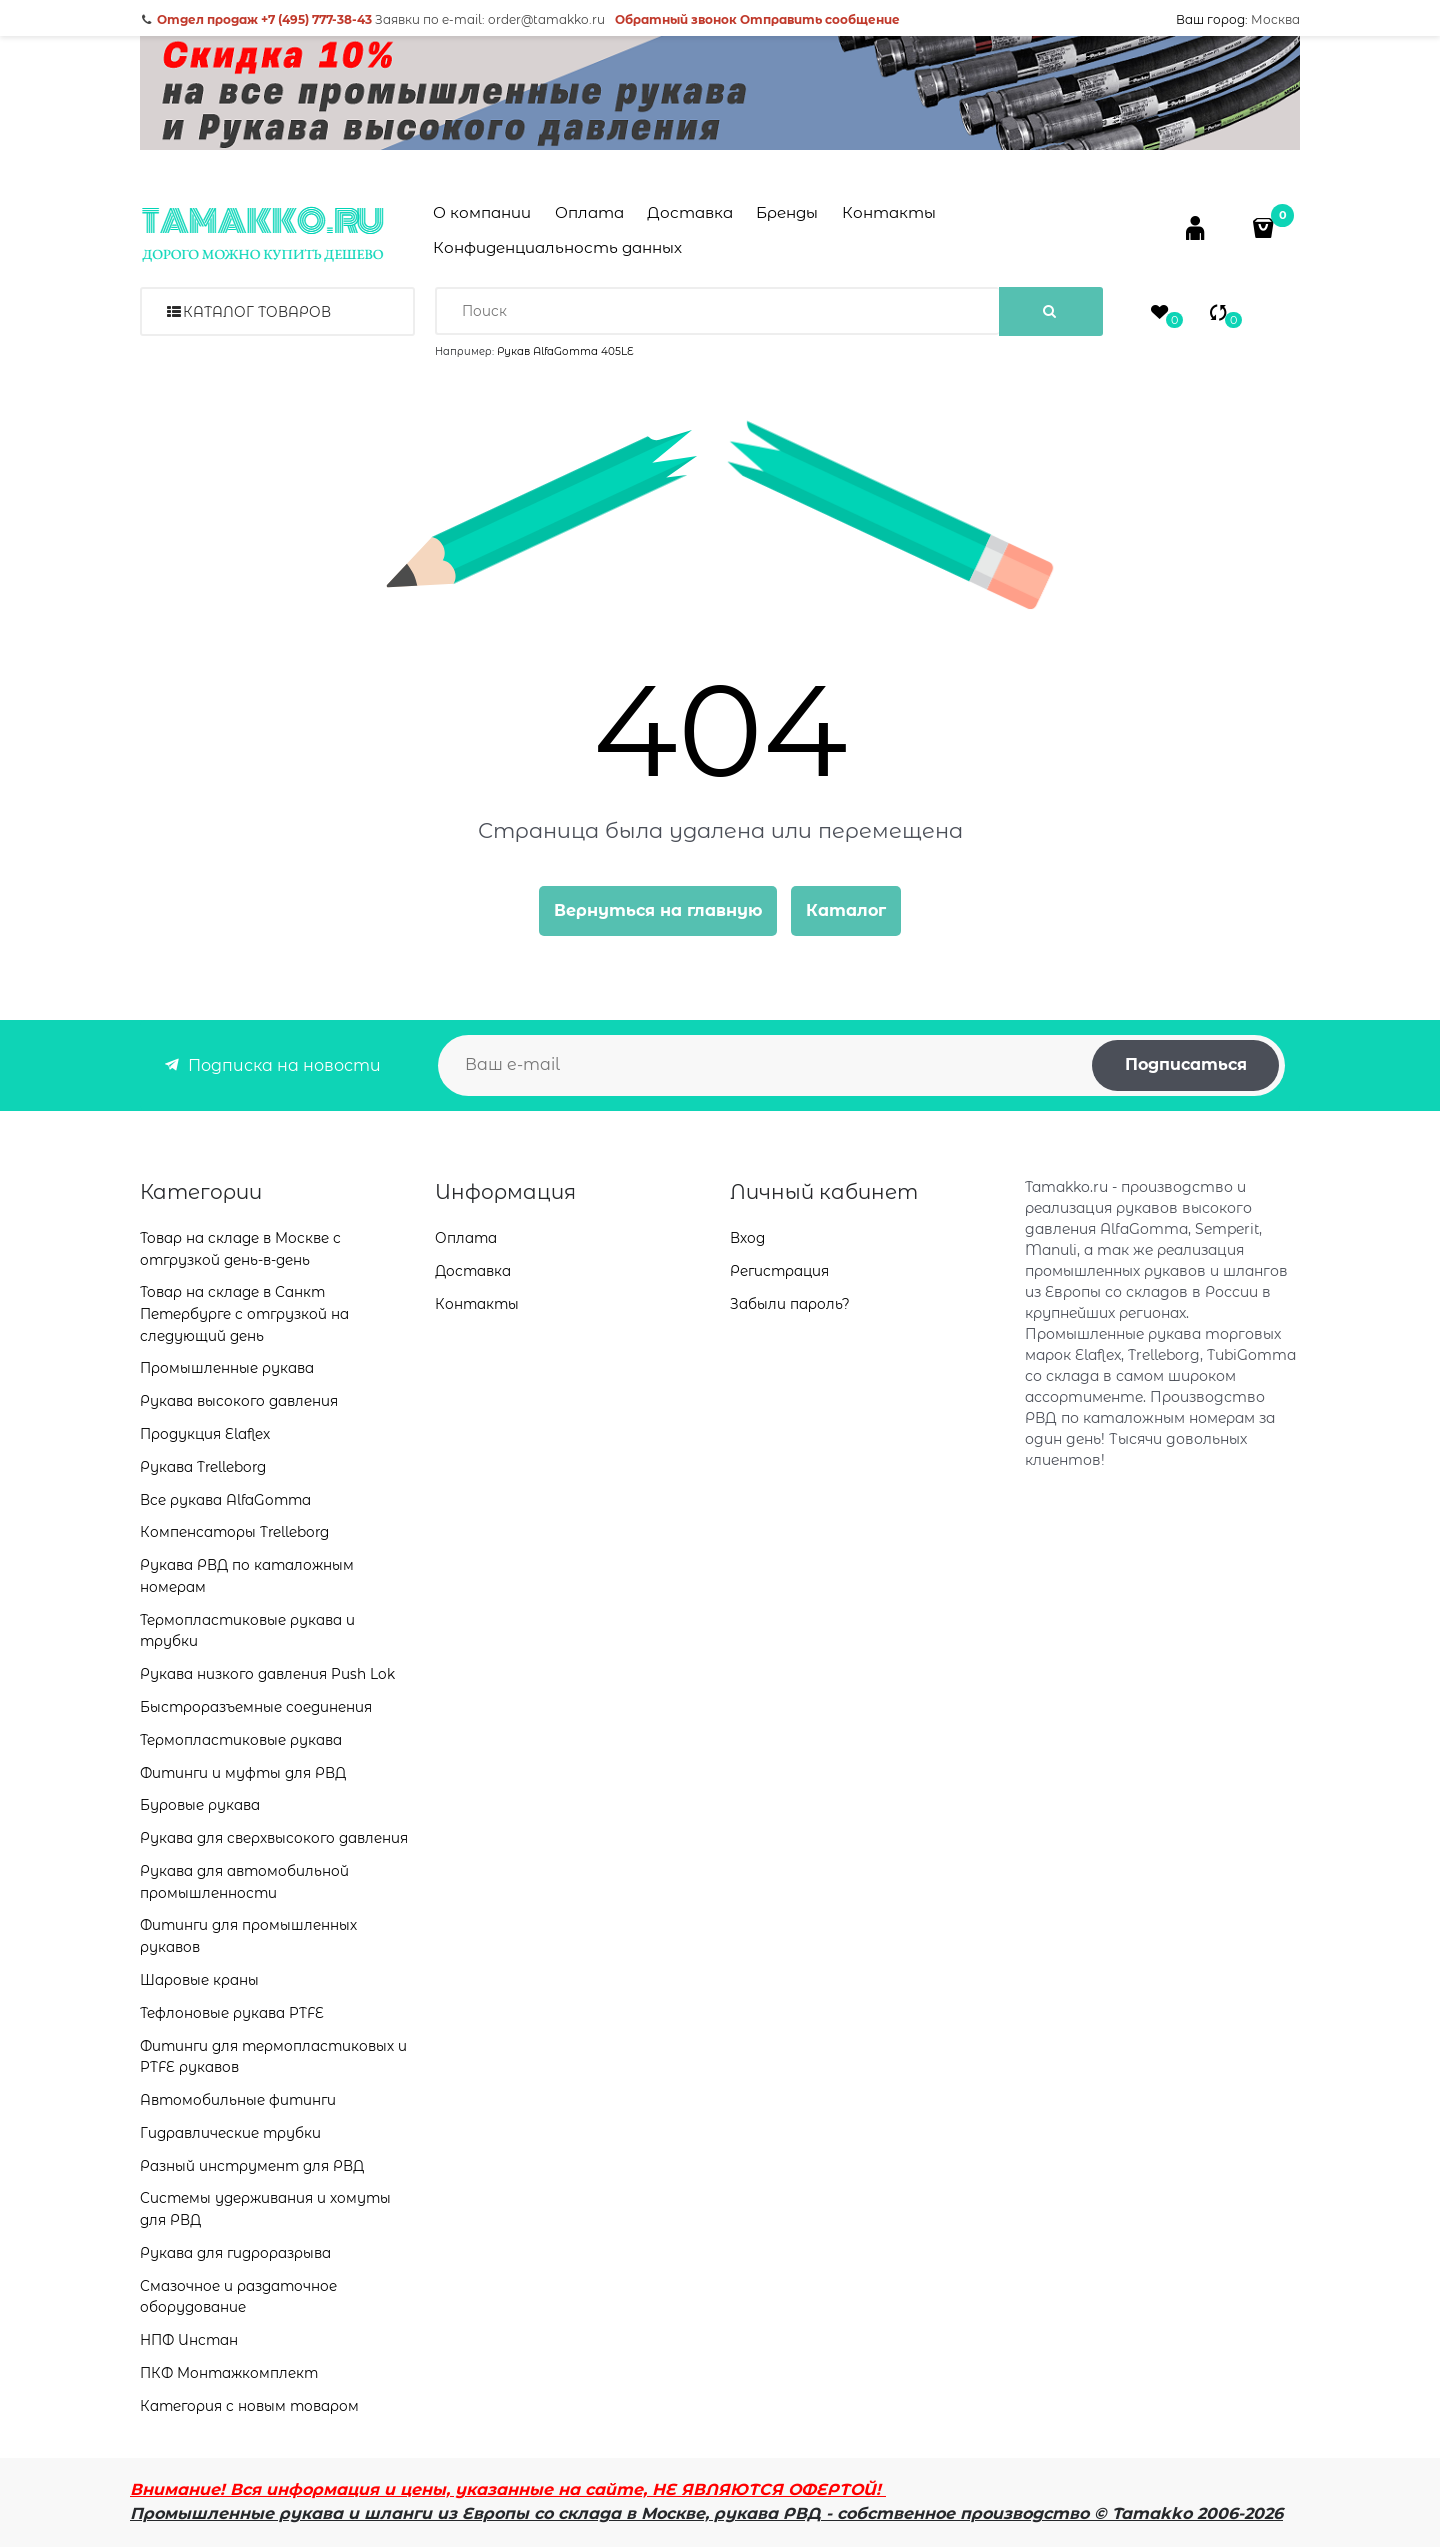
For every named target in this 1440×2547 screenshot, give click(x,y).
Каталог (846, 910)
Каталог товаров (257, 312)
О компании (482, 212)
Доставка (690, 212)
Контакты (889, 212)
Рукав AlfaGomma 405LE (565, 351)
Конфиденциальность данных (557, 247)
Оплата (589, 212)
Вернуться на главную (658, 910)
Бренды (787, 212)
